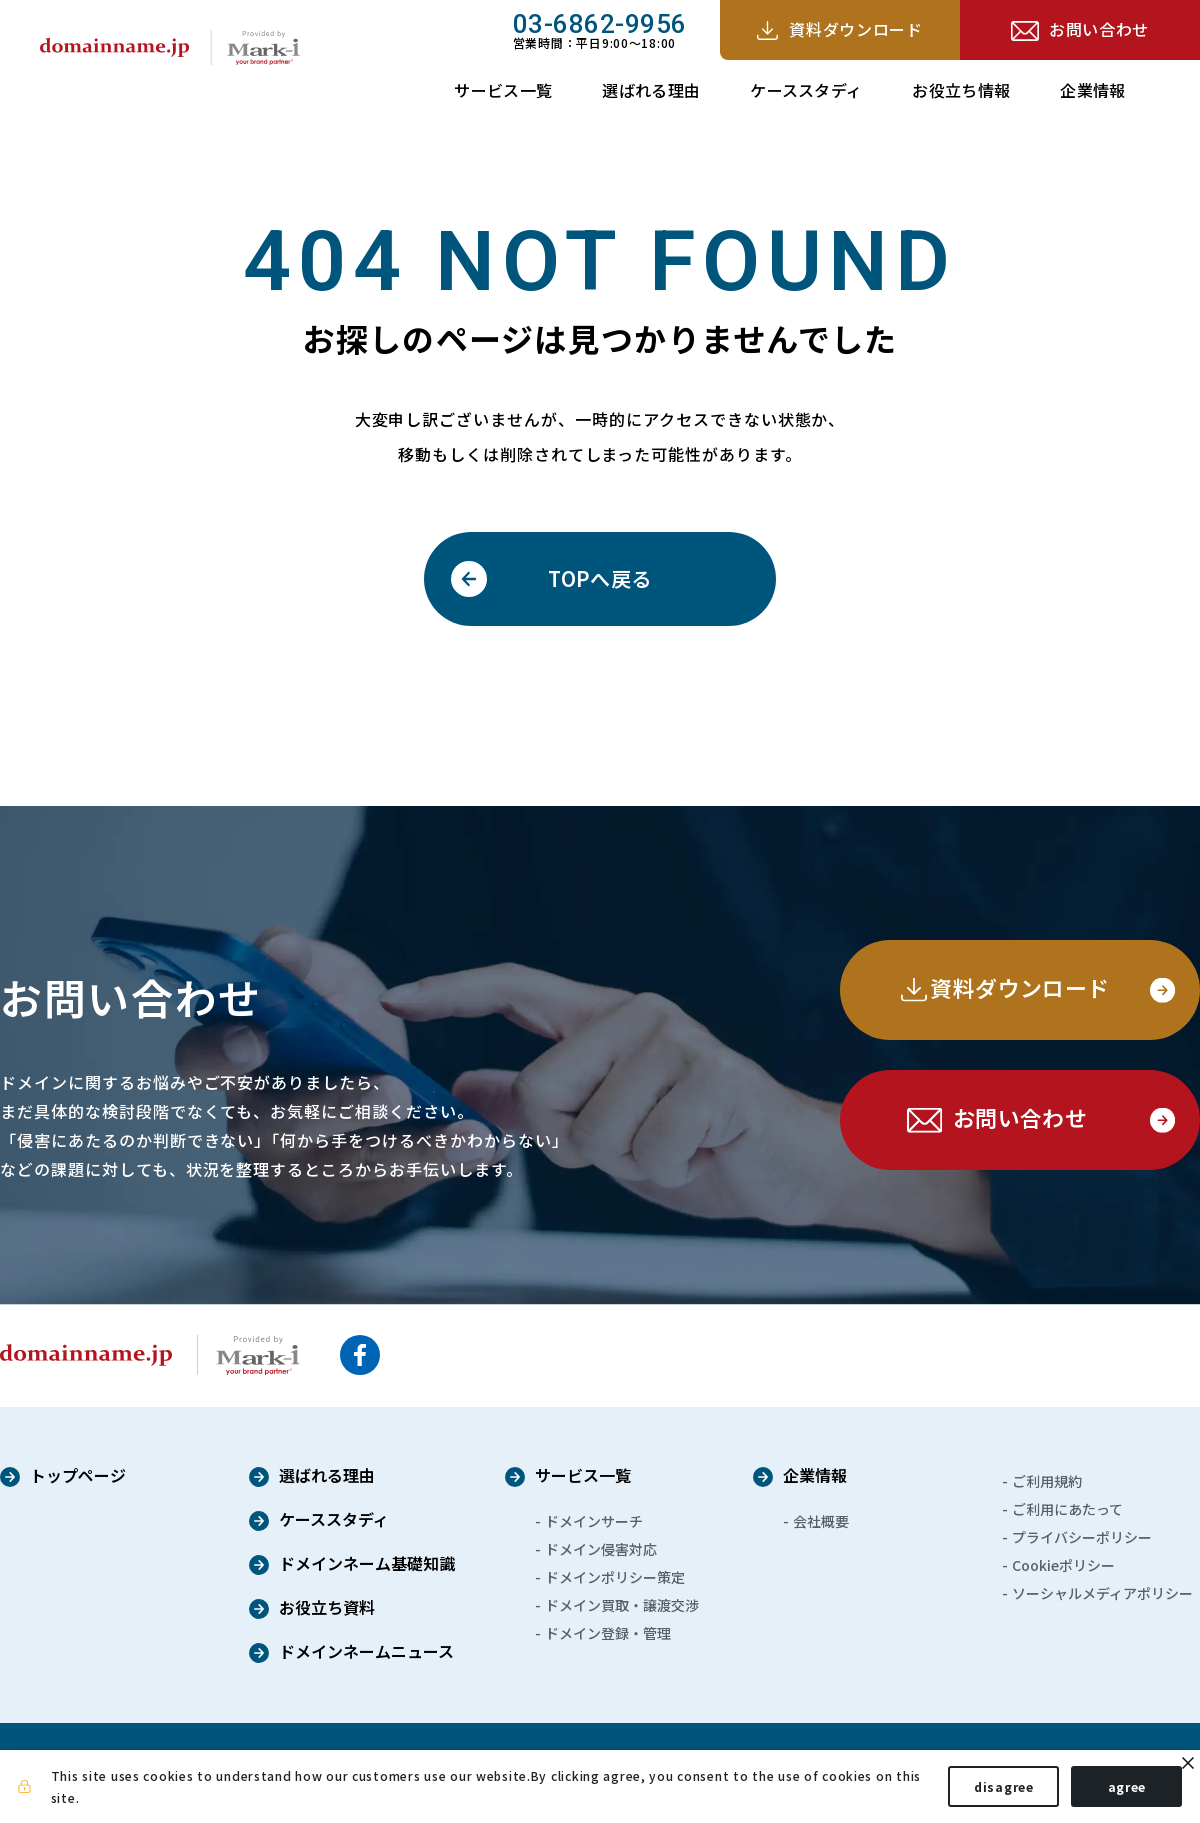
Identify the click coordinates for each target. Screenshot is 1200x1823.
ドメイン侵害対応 (601, 1549)
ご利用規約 (1047, 1481)
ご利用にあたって (1067, 1509)
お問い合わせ (1099, 29)
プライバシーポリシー (1082, 1537)
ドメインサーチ (594, 1521)
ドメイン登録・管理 (608, 1633)
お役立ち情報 (961, 90)
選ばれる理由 (651, 90)
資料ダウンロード (855, 29)
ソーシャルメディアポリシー (1102, 1593)
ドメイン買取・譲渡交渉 (622, 1605)
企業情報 (1092, 90)
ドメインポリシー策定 (615, 1577)
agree (1112, 1791)
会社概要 (821, 1521)
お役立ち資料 (327, 1609)
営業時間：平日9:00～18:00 (600, 30)
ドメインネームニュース (366, 1653)
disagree (990, 1791)
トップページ (78, 1477)
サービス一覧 (503, 90)
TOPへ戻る (599, 578)
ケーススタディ (806, 90)
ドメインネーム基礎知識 (367, 1565)
